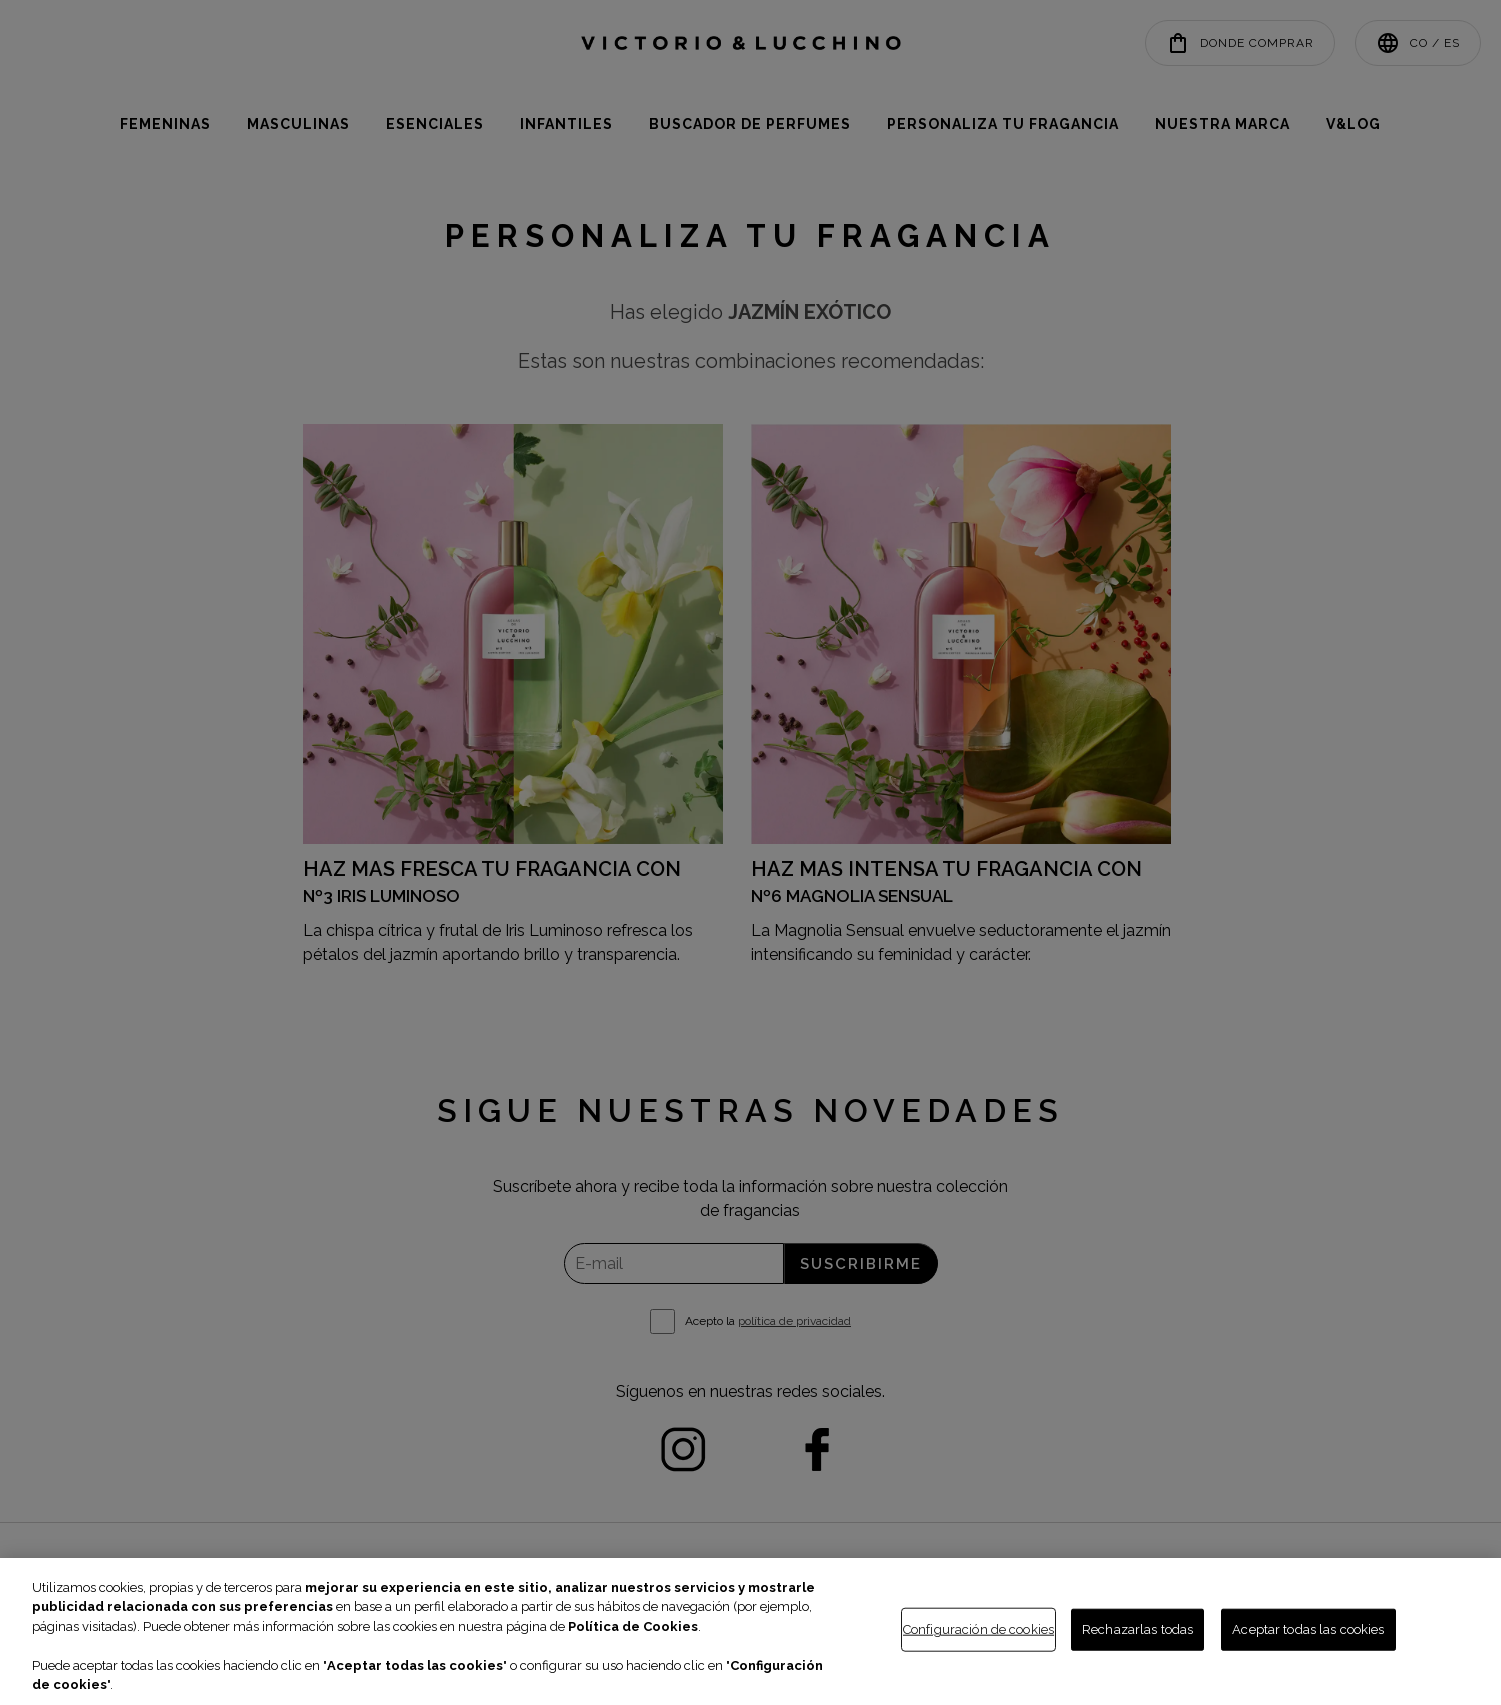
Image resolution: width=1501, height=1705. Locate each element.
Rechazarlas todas (1137, 1629)
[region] (750, 1631)
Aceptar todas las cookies (1308, 1629)
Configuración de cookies (978, 1629)
